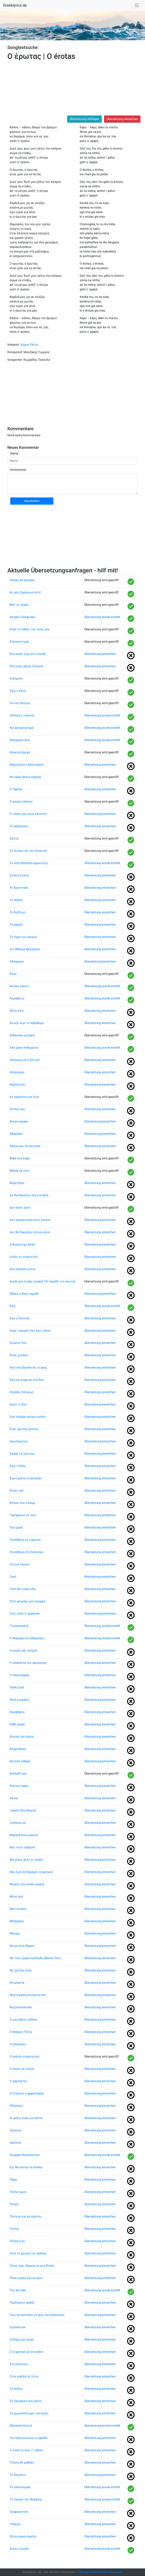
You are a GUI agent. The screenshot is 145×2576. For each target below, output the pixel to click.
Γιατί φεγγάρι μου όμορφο (27, 1601)
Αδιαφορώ (17, 961)
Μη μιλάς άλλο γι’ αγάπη (26, 1859)
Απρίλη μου (17, 1084)
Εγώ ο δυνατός (20, 1318)
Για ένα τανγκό (19, 1564)
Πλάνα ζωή (17, 2241)
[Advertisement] (72, 88)
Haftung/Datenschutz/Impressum (100, 2572)
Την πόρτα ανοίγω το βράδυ (29, 2438)
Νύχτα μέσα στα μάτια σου (28, 1995)
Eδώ (12, 1306)
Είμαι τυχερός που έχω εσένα (30, 1330)
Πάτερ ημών (18, 2192)
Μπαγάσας (17, 1921)
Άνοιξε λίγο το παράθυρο (27, 1023)
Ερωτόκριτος (19, 1441)
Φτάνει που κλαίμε (22, 1503)
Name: (14, 453)
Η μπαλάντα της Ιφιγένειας (28, 1663)
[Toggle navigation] (136, 5)
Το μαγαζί (16, 924)
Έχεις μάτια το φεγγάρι (26, 1478)
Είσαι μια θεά (19, 1355)
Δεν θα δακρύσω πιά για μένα (30, 1232)
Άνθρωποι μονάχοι (22, 1035)
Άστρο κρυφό (19, 1121)
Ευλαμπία (16, 678)
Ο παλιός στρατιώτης (24, 2056)
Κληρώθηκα (18, 1749)
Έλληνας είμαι (19, 641)
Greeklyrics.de (15, 5)
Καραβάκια (17, 1712)
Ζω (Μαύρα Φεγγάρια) (25, 949)
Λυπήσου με (18, 1823)
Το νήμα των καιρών (23, 937)
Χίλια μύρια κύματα (23, 2536)
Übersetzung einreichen (122, 119)
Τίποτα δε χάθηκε (22, 2462)
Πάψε (13, 2179)
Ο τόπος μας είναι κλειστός (28, 814)
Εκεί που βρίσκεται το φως (28, 1367)
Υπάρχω (15, 2524)
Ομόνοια (15, 2130)
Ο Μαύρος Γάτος (21, 2032)
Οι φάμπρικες (19, 826)
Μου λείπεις (18, 1909)
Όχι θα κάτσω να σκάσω (26, 2167)
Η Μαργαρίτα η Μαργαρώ (27, 1638)
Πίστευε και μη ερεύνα (25, 2216)
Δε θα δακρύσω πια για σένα (29, 1195)
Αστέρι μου (17, 1109)
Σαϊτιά (14, 838)
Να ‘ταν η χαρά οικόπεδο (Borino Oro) (35, 1958)
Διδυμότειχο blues (22, 1244)
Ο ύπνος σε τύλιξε (22, 2069)
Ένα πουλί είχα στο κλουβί (28, 654)
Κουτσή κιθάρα (20, 1761)
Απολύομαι (17, 1072)
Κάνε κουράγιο (20, 1699)
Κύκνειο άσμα (19, 1786)
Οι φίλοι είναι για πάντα (26, 2118)
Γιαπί (13, 1576)
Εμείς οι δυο (18, 1404)
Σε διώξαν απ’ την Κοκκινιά (28, 851)
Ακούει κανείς (19, 986)
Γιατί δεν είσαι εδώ (23, 1589)
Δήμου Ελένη (29, 344)
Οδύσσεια (16, 2106)
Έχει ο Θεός (18, 691)
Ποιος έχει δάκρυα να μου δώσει (32, 2265)
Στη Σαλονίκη (19, 2364)
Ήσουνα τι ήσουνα (22, 715)
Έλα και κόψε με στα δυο (27, 1380)
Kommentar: (18, 470)
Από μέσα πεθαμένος (24, 1047)
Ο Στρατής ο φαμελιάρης (27, 2093)
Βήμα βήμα (17, 1183)
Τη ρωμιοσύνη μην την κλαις (29, 2413)
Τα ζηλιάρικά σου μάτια (26, 2401)
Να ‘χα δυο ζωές (21, 1970)
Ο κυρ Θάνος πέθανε (24, 2019)
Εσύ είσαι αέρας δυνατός (27, 666)
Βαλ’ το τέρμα (19, 604)
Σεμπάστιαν (18, 2327)
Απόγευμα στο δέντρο (25, 1060)
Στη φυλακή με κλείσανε (26, 2352)
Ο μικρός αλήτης (21, 801)
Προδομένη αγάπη (22, 2302)
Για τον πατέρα (20, 703)
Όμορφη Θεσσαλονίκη (24, 2155)
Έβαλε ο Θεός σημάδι (24, 1293)
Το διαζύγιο (17, 912)
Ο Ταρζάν (16, 789)
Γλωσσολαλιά (19, 1626)
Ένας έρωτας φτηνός (24, 1429)
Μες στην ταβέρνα (22, 1847)
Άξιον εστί (17, 1010)
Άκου (13, 974)
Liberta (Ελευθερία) (23, 1810)
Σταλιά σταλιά (19, 875)
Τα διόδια (16, 2388)
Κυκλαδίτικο (18, 1773)
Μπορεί (15, 1933)
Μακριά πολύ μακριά (24, 1835)
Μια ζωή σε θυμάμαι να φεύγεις (31, 1872)
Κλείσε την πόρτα (22, 1736)
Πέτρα (14, 2204)
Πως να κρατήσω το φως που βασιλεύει (37, 2315)
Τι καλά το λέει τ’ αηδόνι (26, 2450)
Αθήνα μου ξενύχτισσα (25, 1146)
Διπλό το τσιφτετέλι (24, 1257)
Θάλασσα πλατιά (21, 2425)
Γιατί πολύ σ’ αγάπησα (24, 1613)
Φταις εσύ (16, 1490)
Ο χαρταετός (18, 2081)
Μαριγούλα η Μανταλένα (27, 764)
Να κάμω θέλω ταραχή (25, 777)
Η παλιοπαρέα (19, 1675)
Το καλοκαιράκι (20, 2487)
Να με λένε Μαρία (22, 1946)
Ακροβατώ (17, 998)
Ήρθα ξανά (17, 1687)
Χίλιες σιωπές (19, 2548)
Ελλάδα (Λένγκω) (21, 1392)
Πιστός (14, 2229)
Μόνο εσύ (16, 1896)
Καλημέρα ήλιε (20, 740)
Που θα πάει (18, 2290)
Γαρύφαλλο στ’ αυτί (23, 1515)
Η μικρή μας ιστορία (23, 1650)
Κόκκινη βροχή (20, 752)
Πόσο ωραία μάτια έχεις (26, 2278)
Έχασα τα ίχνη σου (22, 1453)
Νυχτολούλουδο (21, 2007)
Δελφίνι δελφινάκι (22, 617)
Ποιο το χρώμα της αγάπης (28, 2253)
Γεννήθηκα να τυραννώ (25, 1540)
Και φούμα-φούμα (22, 728)
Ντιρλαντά (17, 1982)
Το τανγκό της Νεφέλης (26, 2499)
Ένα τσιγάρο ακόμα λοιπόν (28, 1417)
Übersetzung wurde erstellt (102, 617)
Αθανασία (16, 1134)
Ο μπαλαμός (18, 2044)
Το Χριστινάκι (19, 887)
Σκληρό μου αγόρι (22, 2339)
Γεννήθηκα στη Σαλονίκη (26, 1552)
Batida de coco (20, 1170)
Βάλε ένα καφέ (20, 1158)
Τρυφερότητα (19, 2512)
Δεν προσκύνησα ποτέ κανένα (30, 1220)
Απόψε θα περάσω (22, 580)
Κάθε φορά (17, 1724)
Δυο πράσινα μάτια (22, 1269)
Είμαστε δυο (18, 1343)
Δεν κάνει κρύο (20, 1207)
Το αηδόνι (16, 900)
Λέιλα (14, 1798)
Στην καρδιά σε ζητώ (24, 2376)
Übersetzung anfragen (84, 119)
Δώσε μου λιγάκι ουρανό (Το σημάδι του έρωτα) (42, 1281)
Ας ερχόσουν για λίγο (24, 1097)
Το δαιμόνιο (18, 2475)
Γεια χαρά (16, 1527)
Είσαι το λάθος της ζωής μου (29, 629)
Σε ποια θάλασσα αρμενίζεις (29, 863)
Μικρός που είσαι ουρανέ (27, 1884)
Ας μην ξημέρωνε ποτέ (25, 592)
